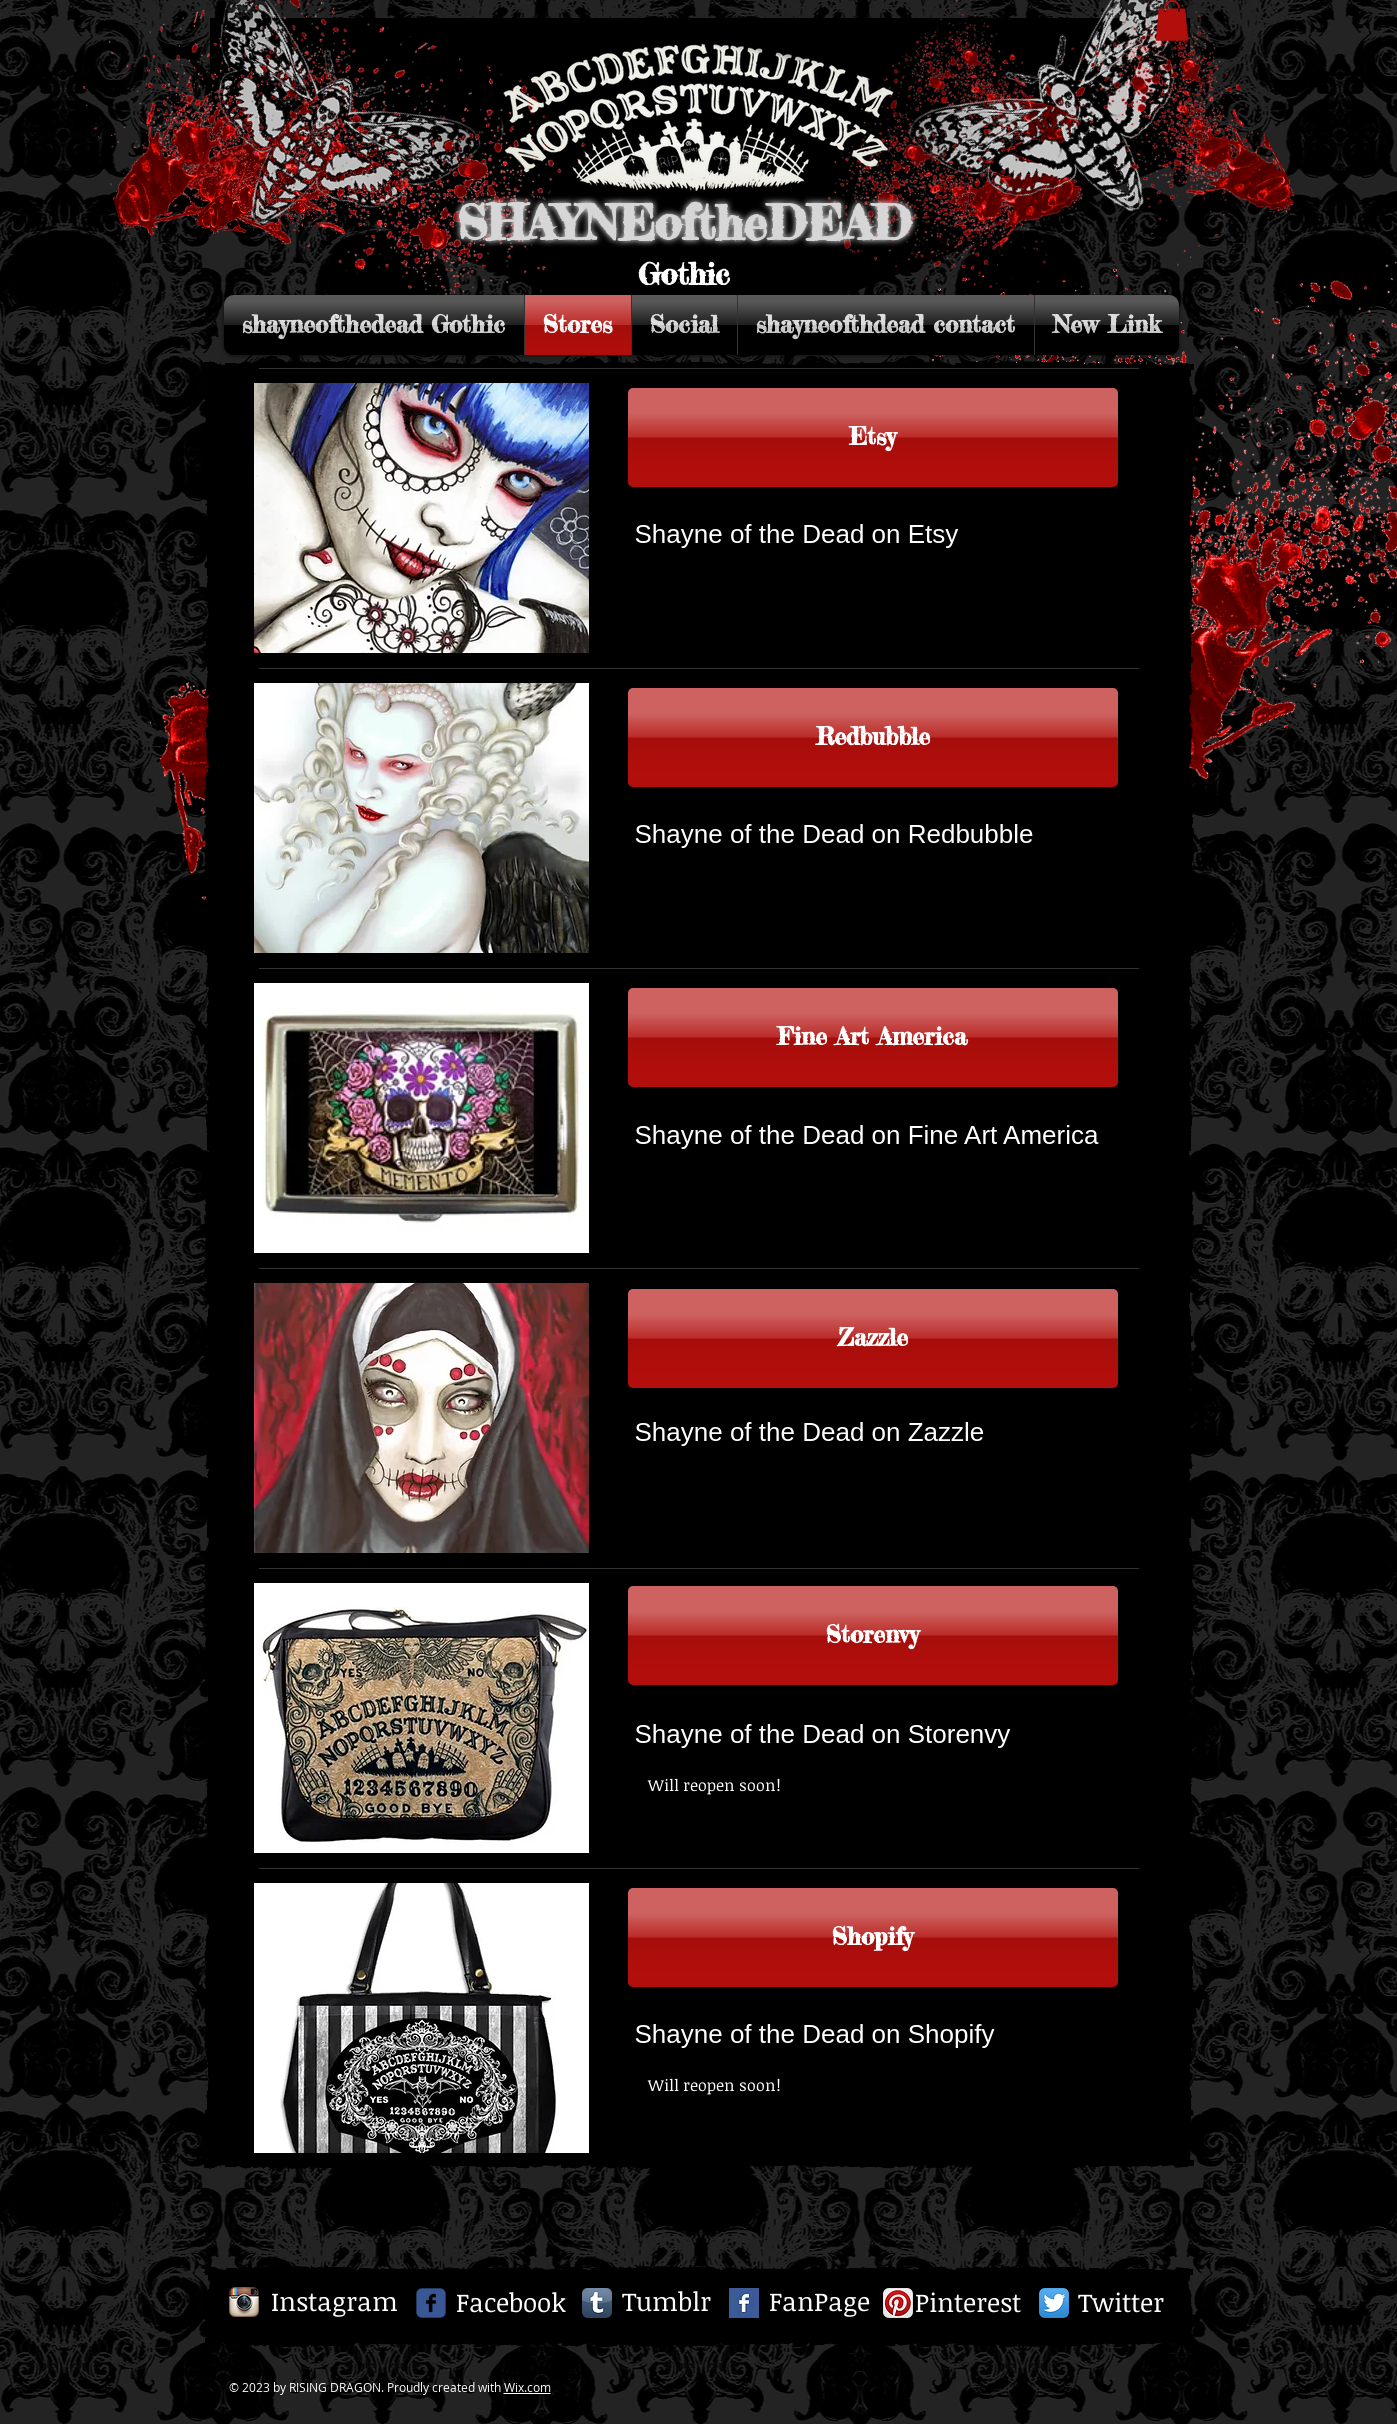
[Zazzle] (873, 1338)
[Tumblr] (667, 2302)
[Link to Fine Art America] (873, 1037)
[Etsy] (873, 437)
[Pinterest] (968, 2303)
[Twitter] (1121, 2303)
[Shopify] (873, 1937)
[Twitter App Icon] (1054, 2303)
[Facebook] (511, 2303)
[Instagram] (334, 2302)
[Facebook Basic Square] (744, 2303)
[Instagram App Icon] (244, 2302)
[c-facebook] (431, 2303)
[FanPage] (820, 2302)
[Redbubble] (873, 737)
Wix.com (527, 2387)
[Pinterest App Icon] (898, 2303)
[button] (1172, 20)
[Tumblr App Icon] (597, 2303)
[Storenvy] (873, 1635)
